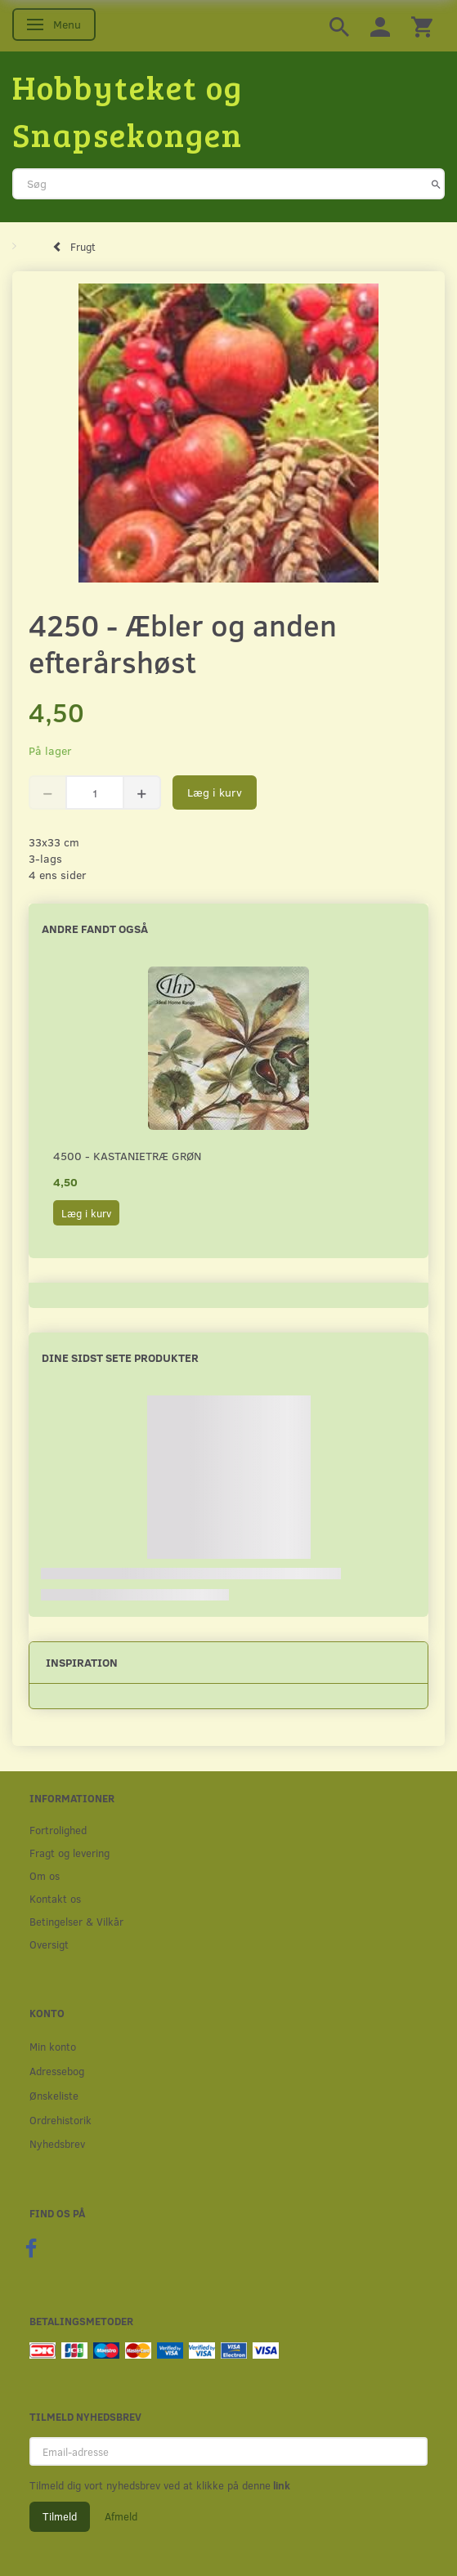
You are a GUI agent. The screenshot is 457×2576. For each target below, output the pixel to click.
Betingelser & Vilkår (76, 1921)
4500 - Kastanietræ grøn (127, 1155)
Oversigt (49, 1944)
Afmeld (121, 2516)
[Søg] (436, 184)
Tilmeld (60, 2516)
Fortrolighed (58, 1830)
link (280, 2485)
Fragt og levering (69, 1852)
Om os (44, 1875)
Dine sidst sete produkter (120, 1357)
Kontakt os (55, 1898)
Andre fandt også (95, 928)
